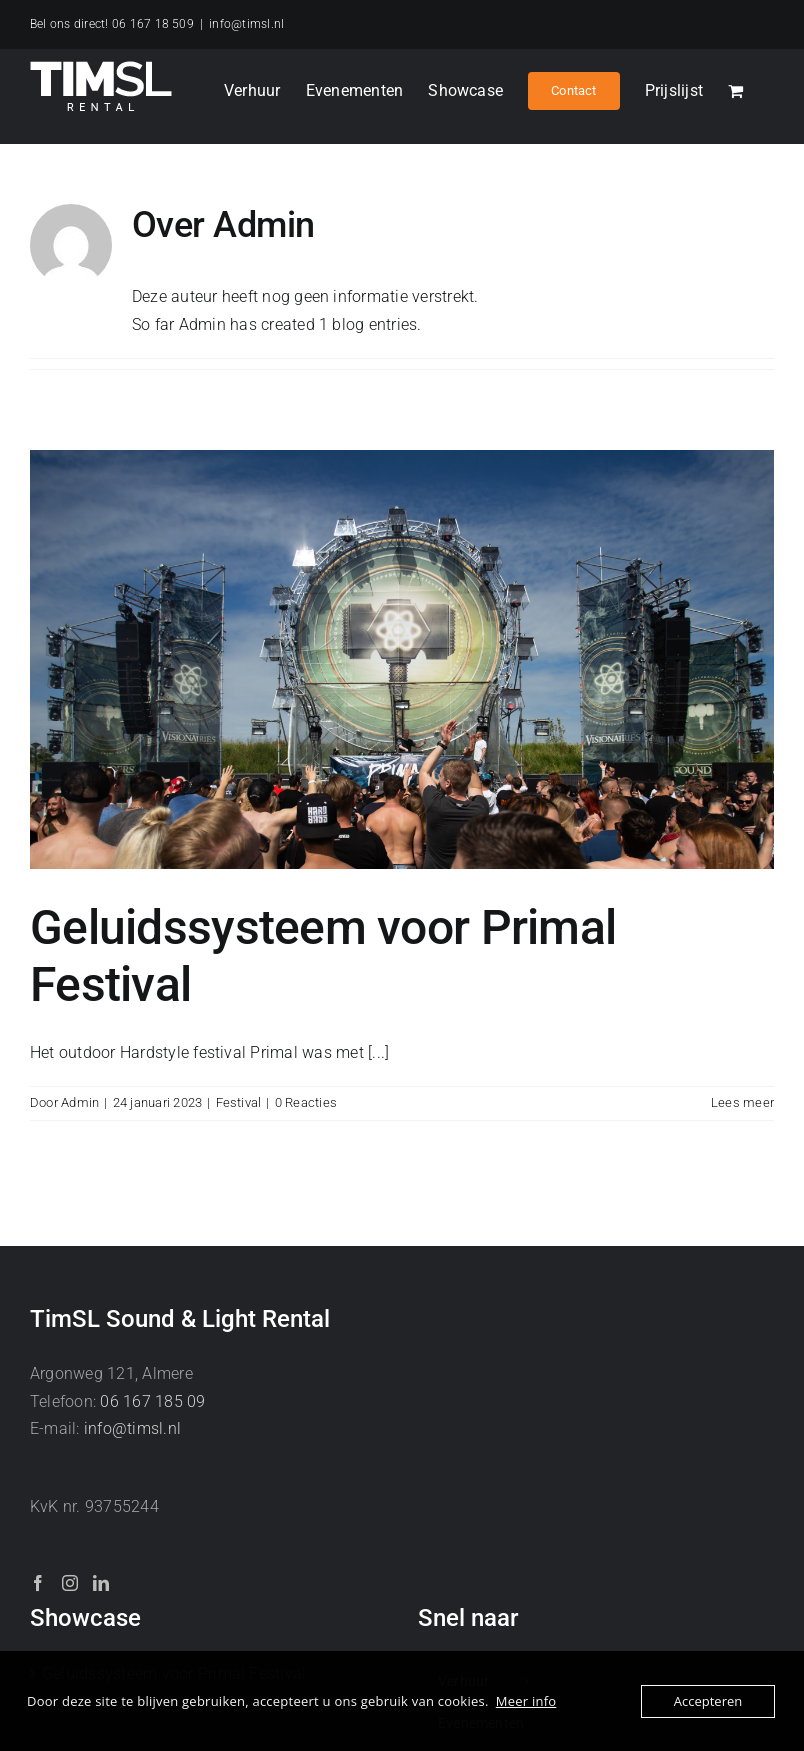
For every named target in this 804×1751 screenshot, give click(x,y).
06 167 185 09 (152, 1401)
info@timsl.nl (246, 24)
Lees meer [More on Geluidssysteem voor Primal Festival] (742, 1102)
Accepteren (708, 1701)
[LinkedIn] (101, 1583)
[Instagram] (70, 1583)
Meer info (526, 1701)
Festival (239, 1102)
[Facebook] (38, 1583)
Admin (80, 1102)
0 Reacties (306, 1102)
